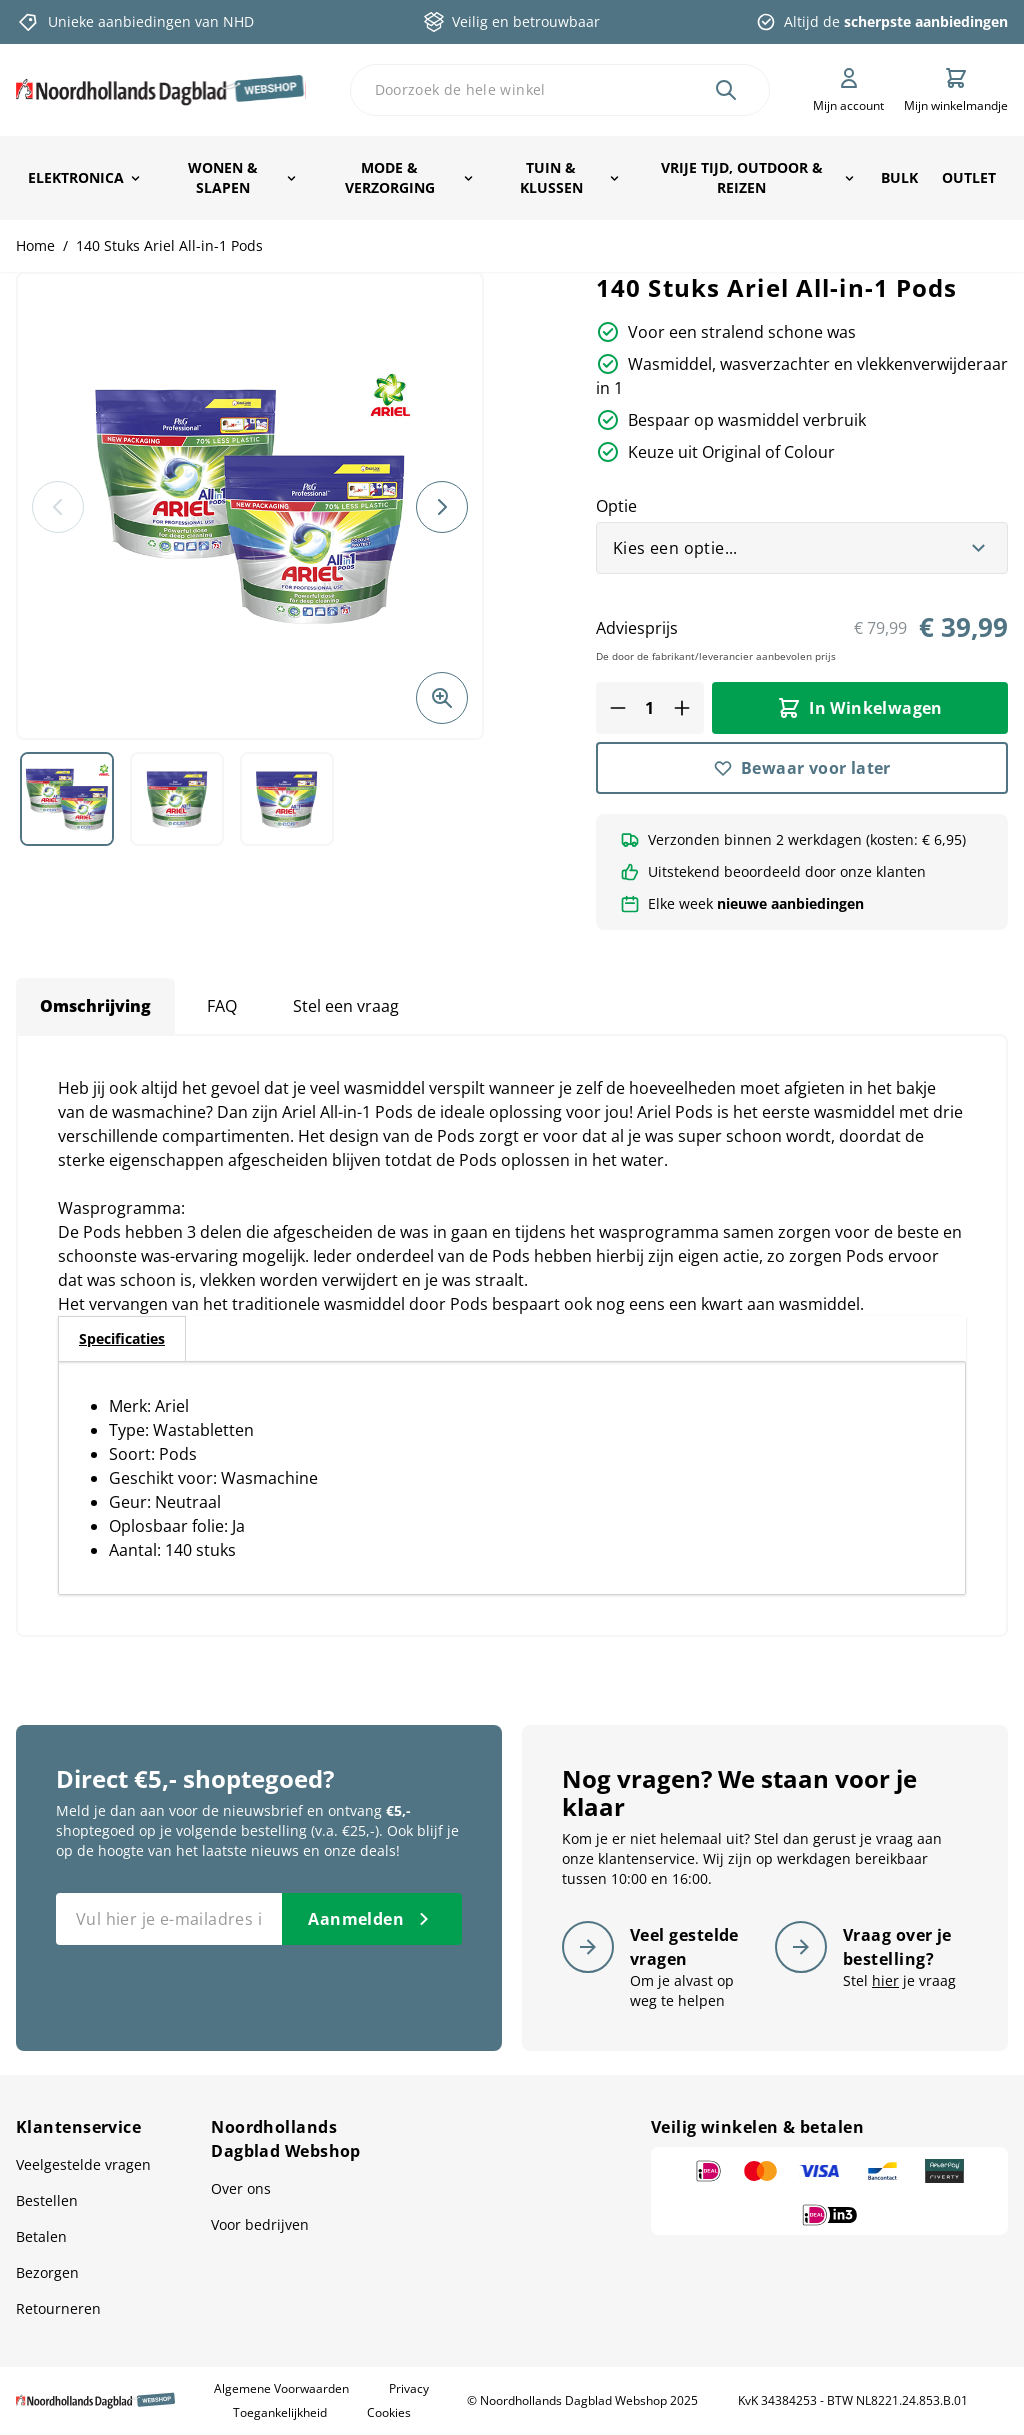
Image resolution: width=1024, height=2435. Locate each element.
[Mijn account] (848, 90)
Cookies (389, 2412)
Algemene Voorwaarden (281, 2388)
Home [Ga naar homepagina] (35, 245)
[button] (250, 506)
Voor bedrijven (260, 2224)
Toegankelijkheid (280, 2412)
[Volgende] (442, 507)
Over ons (241, 2188)
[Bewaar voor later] (802, 768)
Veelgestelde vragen (83, 2164)
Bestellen (47, 2200)
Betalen (41, 2236)
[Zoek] (726, 90)
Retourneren (58, 2308)
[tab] (122, 1339)
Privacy (409, 2388)
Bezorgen (47, 2272)
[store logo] (161, 90)
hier (885, 1980)
